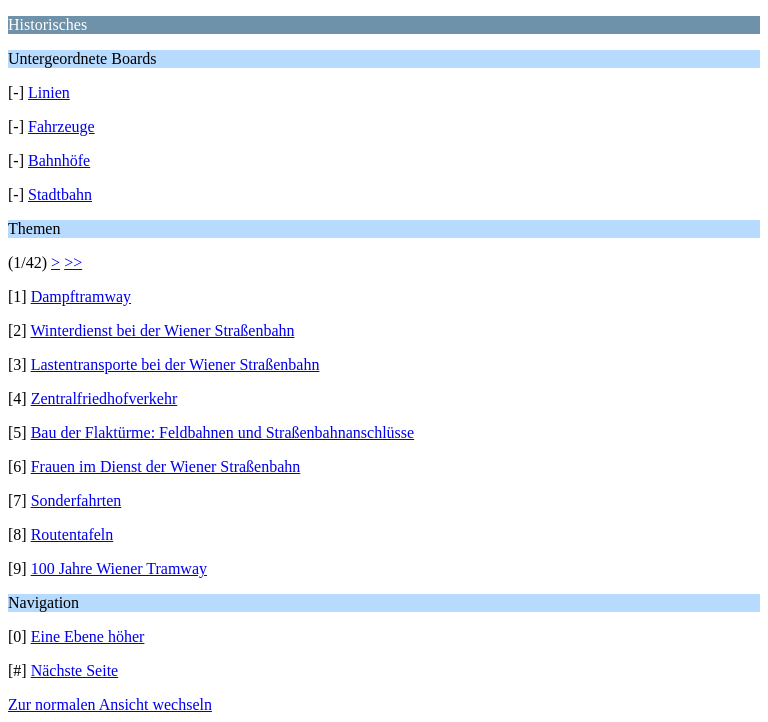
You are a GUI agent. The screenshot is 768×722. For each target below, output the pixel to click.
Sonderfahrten (76, 500)
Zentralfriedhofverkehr (104, 398)
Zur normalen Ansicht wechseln (110, 704)
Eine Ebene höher (88, 636)
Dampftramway (81, 296)
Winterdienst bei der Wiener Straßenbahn (162, 330)
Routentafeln (72, 534)
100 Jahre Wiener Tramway (119, 568)
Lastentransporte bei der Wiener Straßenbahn (175, 364)
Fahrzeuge (61, 126)
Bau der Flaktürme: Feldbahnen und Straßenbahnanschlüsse (222, 432)
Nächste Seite (75, 670)
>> (73, 262)
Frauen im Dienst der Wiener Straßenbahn (166, 466)
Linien (49, 92)
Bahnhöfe (59, 160)
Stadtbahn (60, 194)
